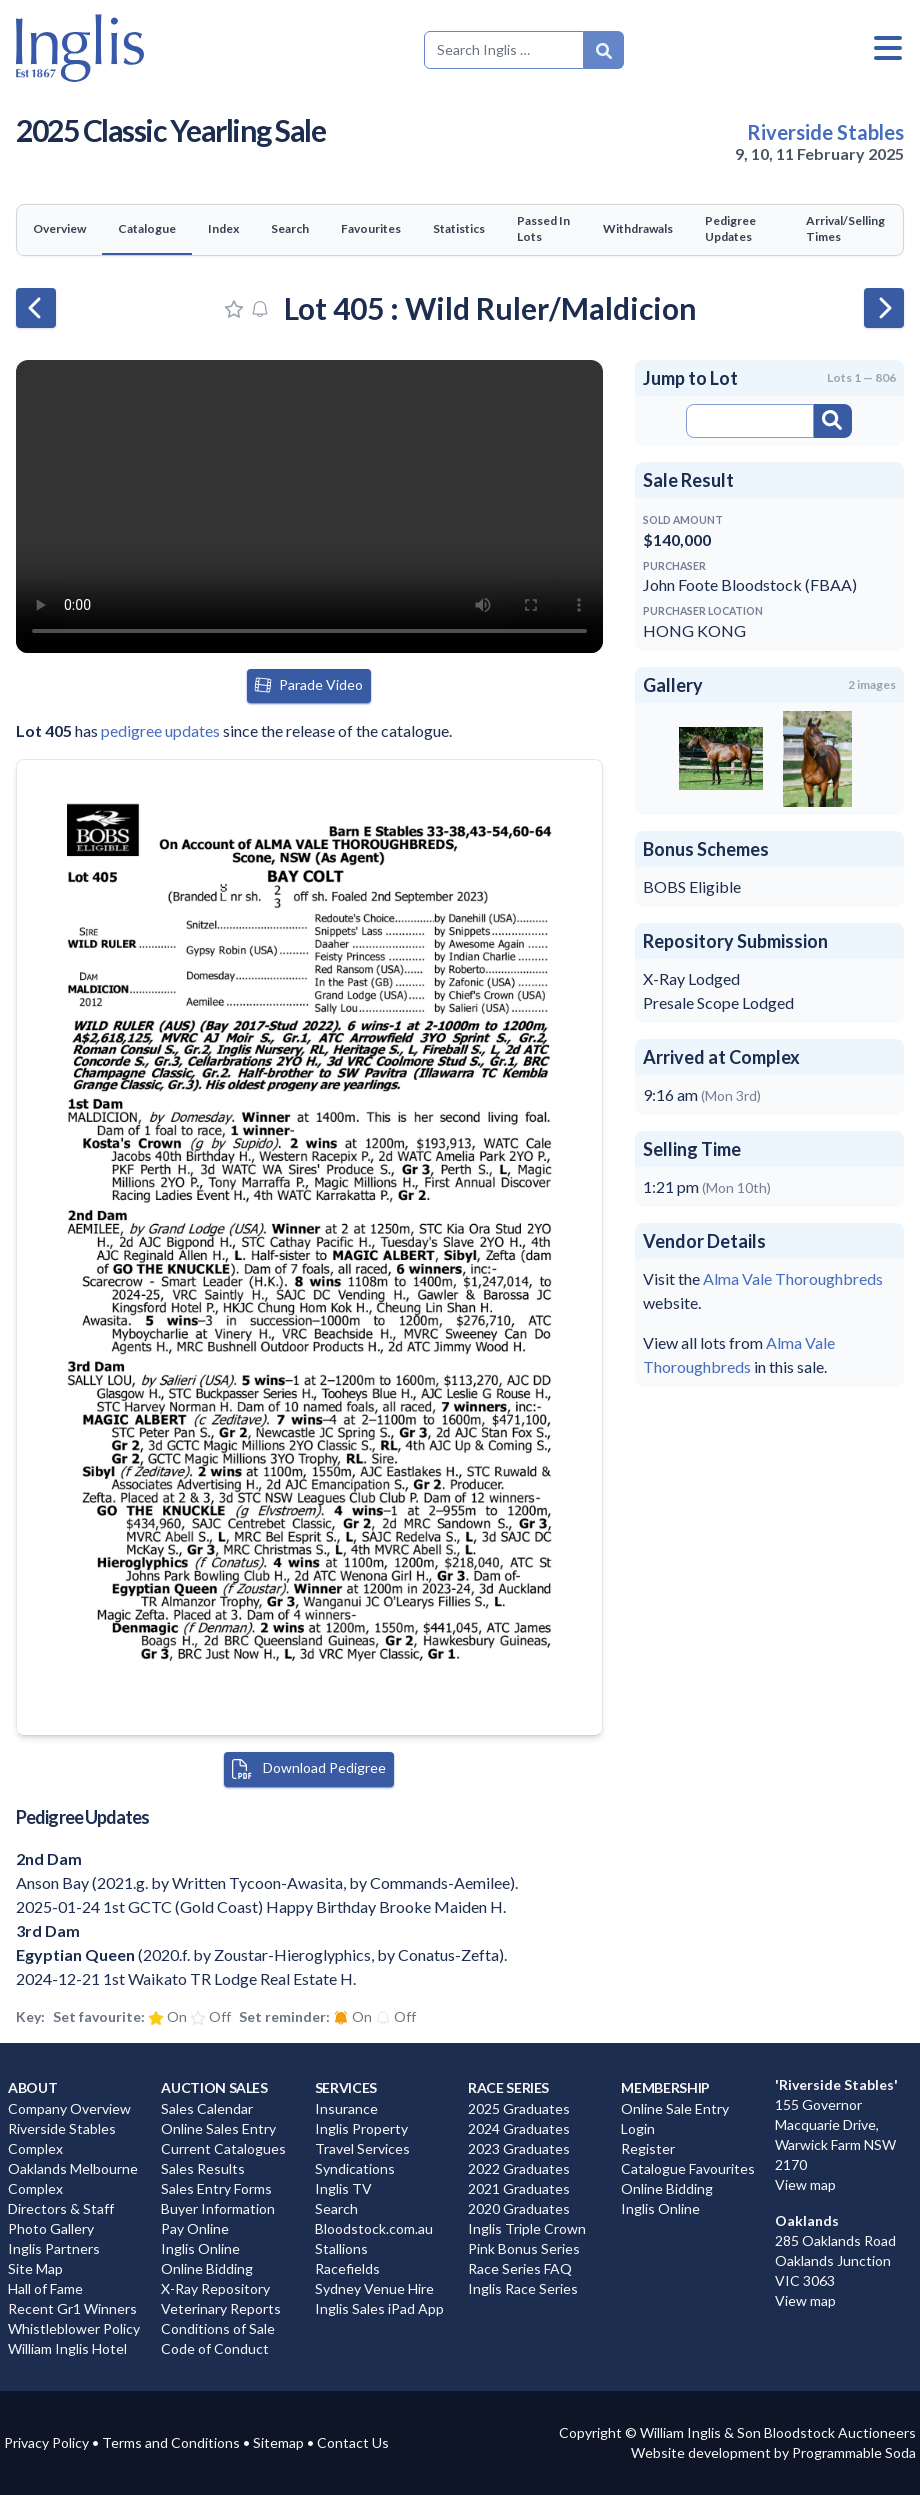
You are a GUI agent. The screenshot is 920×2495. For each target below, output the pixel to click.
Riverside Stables (825, 132)
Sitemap (278, 2442)
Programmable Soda (854, 2452)
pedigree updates (160, 730)
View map (805, 2184)
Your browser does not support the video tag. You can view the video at (309, 506)
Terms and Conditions (171, 2442)
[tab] (59, 230)
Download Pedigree (309, 1769)
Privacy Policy (46, 2442)
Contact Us (353, 2442)
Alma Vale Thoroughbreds (793, 1278)
